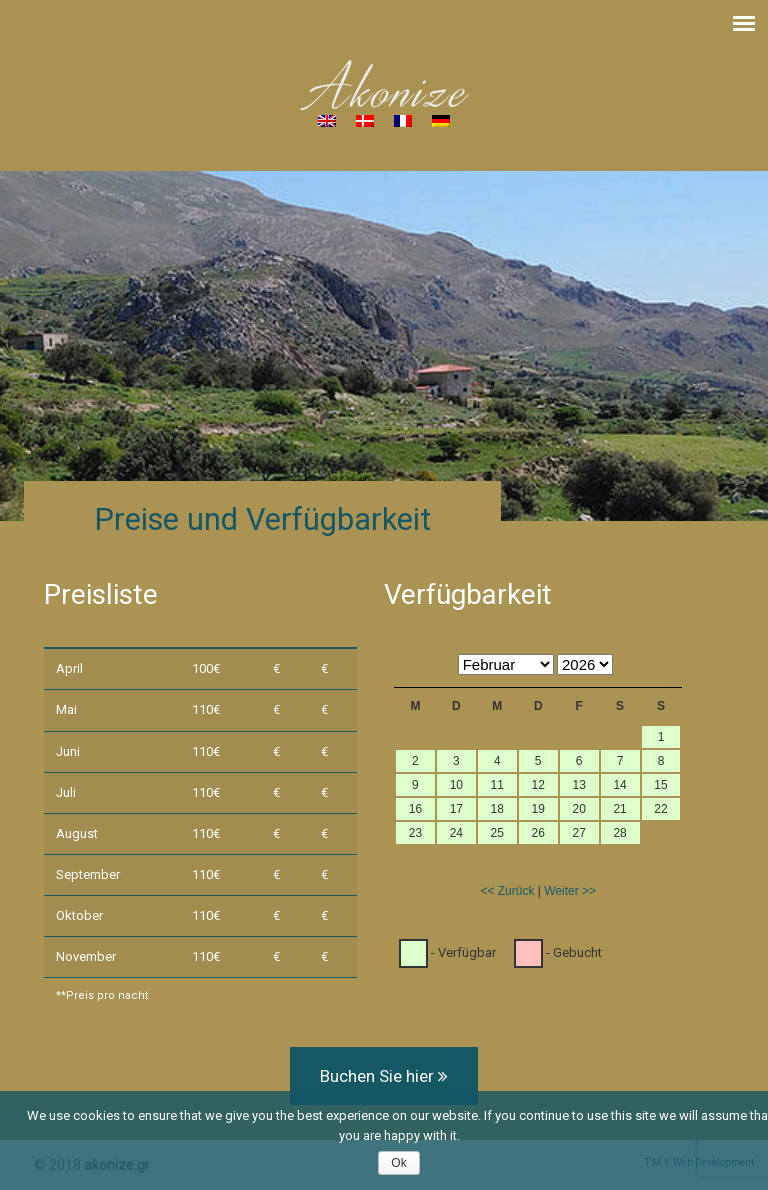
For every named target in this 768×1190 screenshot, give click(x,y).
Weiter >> (570, 891)
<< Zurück (507, 891)
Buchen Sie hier (384, 1076)
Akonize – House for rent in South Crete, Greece (384, 85)
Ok (398, 1163)
